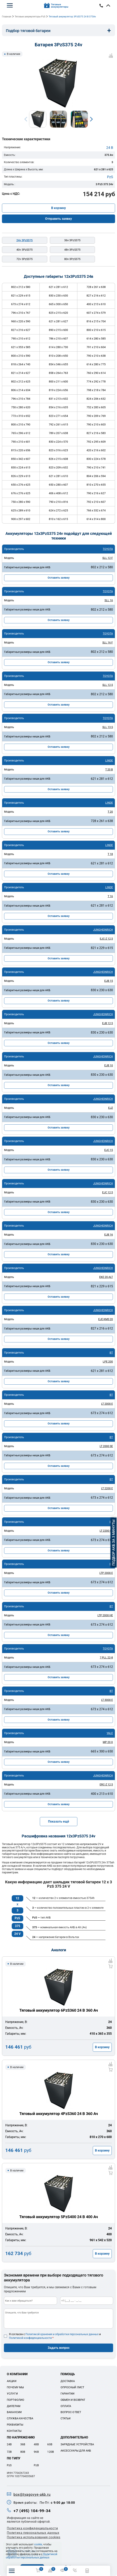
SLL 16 (108, 600)
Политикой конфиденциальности (30, 2337)
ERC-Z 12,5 (106, 1784)
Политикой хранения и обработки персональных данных (62, 2334)
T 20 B (109, 769)
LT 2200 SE (106, 1530)
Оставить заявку (59, 577)
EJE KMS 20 (105, 1319)
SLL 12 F (107, 557)
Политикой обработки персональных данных (31, 2556)
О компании (17, 2374)
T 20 (110, 811)
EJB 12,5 (107, 1023)
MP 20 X (108, 1742)
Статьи (66, 2418)
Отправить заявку (58, 219)
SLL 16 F (107, 642)
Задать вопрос (59, 2348)
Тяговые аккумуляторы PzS (30, 16)
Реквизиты (15, 2424)
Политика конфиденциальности (32, 2528)
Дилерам (13, 2406)
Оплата (66, 2406)
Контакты (14, 2430)
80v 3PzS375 (72, 259)
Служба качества (20, 2418)
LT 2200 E (107, 1488)
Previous (25, 119)
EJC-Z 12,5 (106, 938)
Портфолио (15, 2399)
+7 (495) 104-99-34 (101, 5)
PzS (110, 177)
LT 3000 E (107, 1699)
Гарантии (68, 2393)
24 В (109, 148)
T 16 (110, 896)
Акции (11, 2381)
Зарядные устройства (77, 2444)
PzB (36, 2465)
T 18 (110, 854)
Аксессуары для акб (76, 2450)
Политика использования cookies (33, 2537)
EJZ (110, 1107)
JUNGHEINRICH (103, 929)
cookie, (38, 2544)
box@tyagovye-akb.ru (32, 2494)
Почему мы (15, 2387)
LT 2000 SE (106, 1446)
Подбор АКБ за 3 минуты (114, 1543)
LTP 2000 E (106, 1572)
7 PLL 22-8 (106, 1657)
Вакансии (14, 2412)
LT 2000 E (107, 1403)
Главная (6, 16)
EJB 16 (108, 1234)
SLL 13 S (107, 727)
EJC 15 (108, 1150)
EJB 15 (108, 980)
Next (91, 119)
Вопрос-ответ (71, 2412)
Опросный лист (72, 2387)
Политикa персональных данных (33, 2533)
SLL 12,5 (107, 684)
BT (111, 1352)
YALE (110, 1733)
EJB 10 (108, 1065)
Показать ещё (58, 1821)
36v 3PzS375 (72, 240)
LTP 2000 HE (105, 1615)
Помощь (68, 2374)
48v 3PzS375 (72, 249)
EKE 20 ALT (106, 1277)
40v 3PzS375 (24, 249)
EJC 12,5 (107, 1192)
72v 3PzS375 (24, 259)
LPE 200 (108, 1361)
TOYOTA (108, 548)
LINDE (109, 760)
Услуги (12, 2393)
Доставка (68, 2381)
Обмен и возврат (73, 2399)
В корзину (58, 208)
